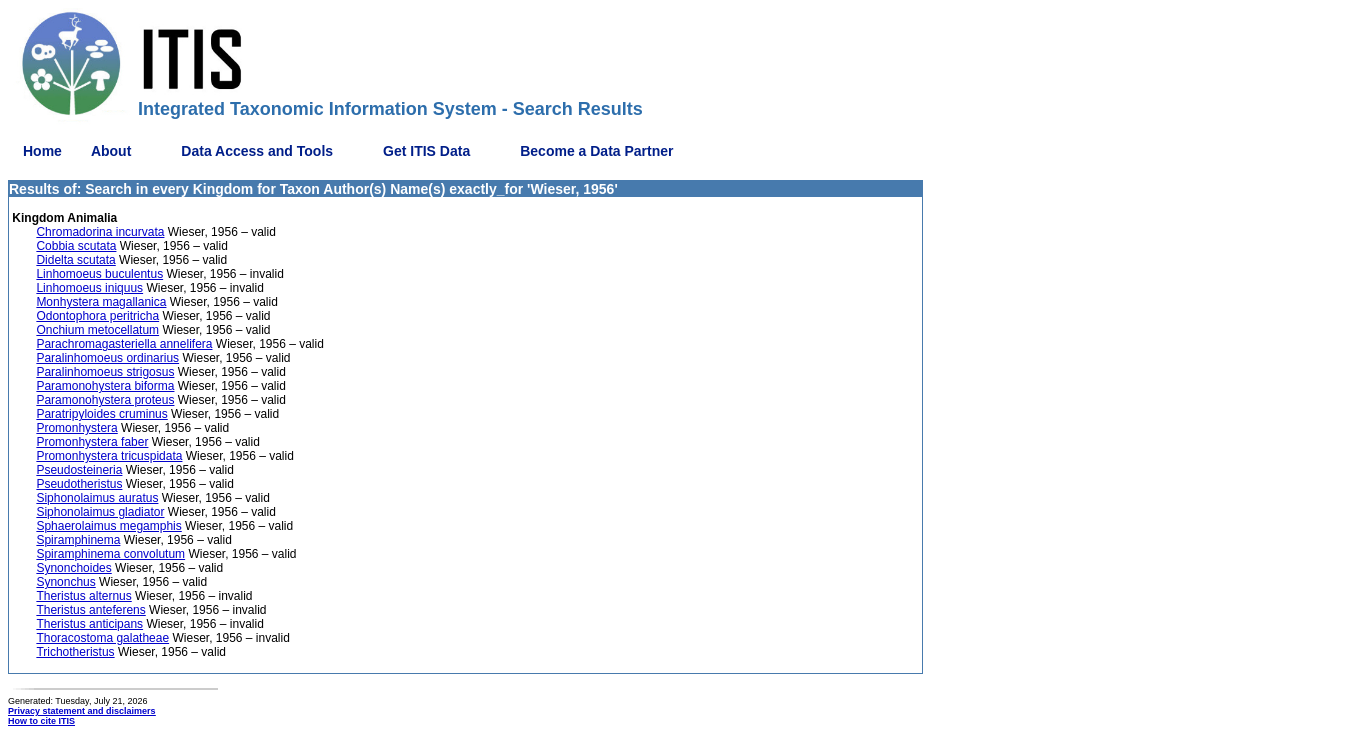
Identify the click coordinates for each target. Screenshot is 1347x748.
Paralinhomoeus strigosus (105, 372)
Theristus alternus (83, 596)
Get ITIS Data (426, 151)
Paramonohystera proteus (105, 400)
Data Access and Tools (257, 151)
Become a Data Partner (596, 151)
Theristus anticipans (89, 624)
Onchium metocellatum (97, 330)
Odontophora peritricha (97, 316)
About (111, 151)
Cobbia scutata (76, 246)
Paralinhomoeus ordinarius (107, 358)
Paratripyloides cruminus (101, 414)
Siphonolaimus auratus (97, 498)
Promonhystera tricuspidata (109, 456)
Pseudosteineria (79, 470)
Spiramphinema (78, 540)
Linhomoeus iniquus (89, 288)
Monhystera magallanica (101, 302)
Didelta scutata (75, 260)
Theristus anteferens (90, 610)
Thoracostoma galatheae (102, 638)
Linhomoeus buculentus (99, 274)
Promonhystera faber (92, 442)
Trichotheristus (75, 652)
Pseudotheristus (79, 484)
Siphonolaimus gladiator (100, 512)
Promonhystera (76, 428)
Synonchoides (73, 568)
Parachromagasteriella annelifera (124, 344)
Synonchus (65, 582)
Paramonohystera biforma (105, 386)
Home (42, 151)
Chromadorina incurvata (100, 232)
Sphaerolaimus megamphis (108, 526)
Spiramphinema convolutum (110, 554)
